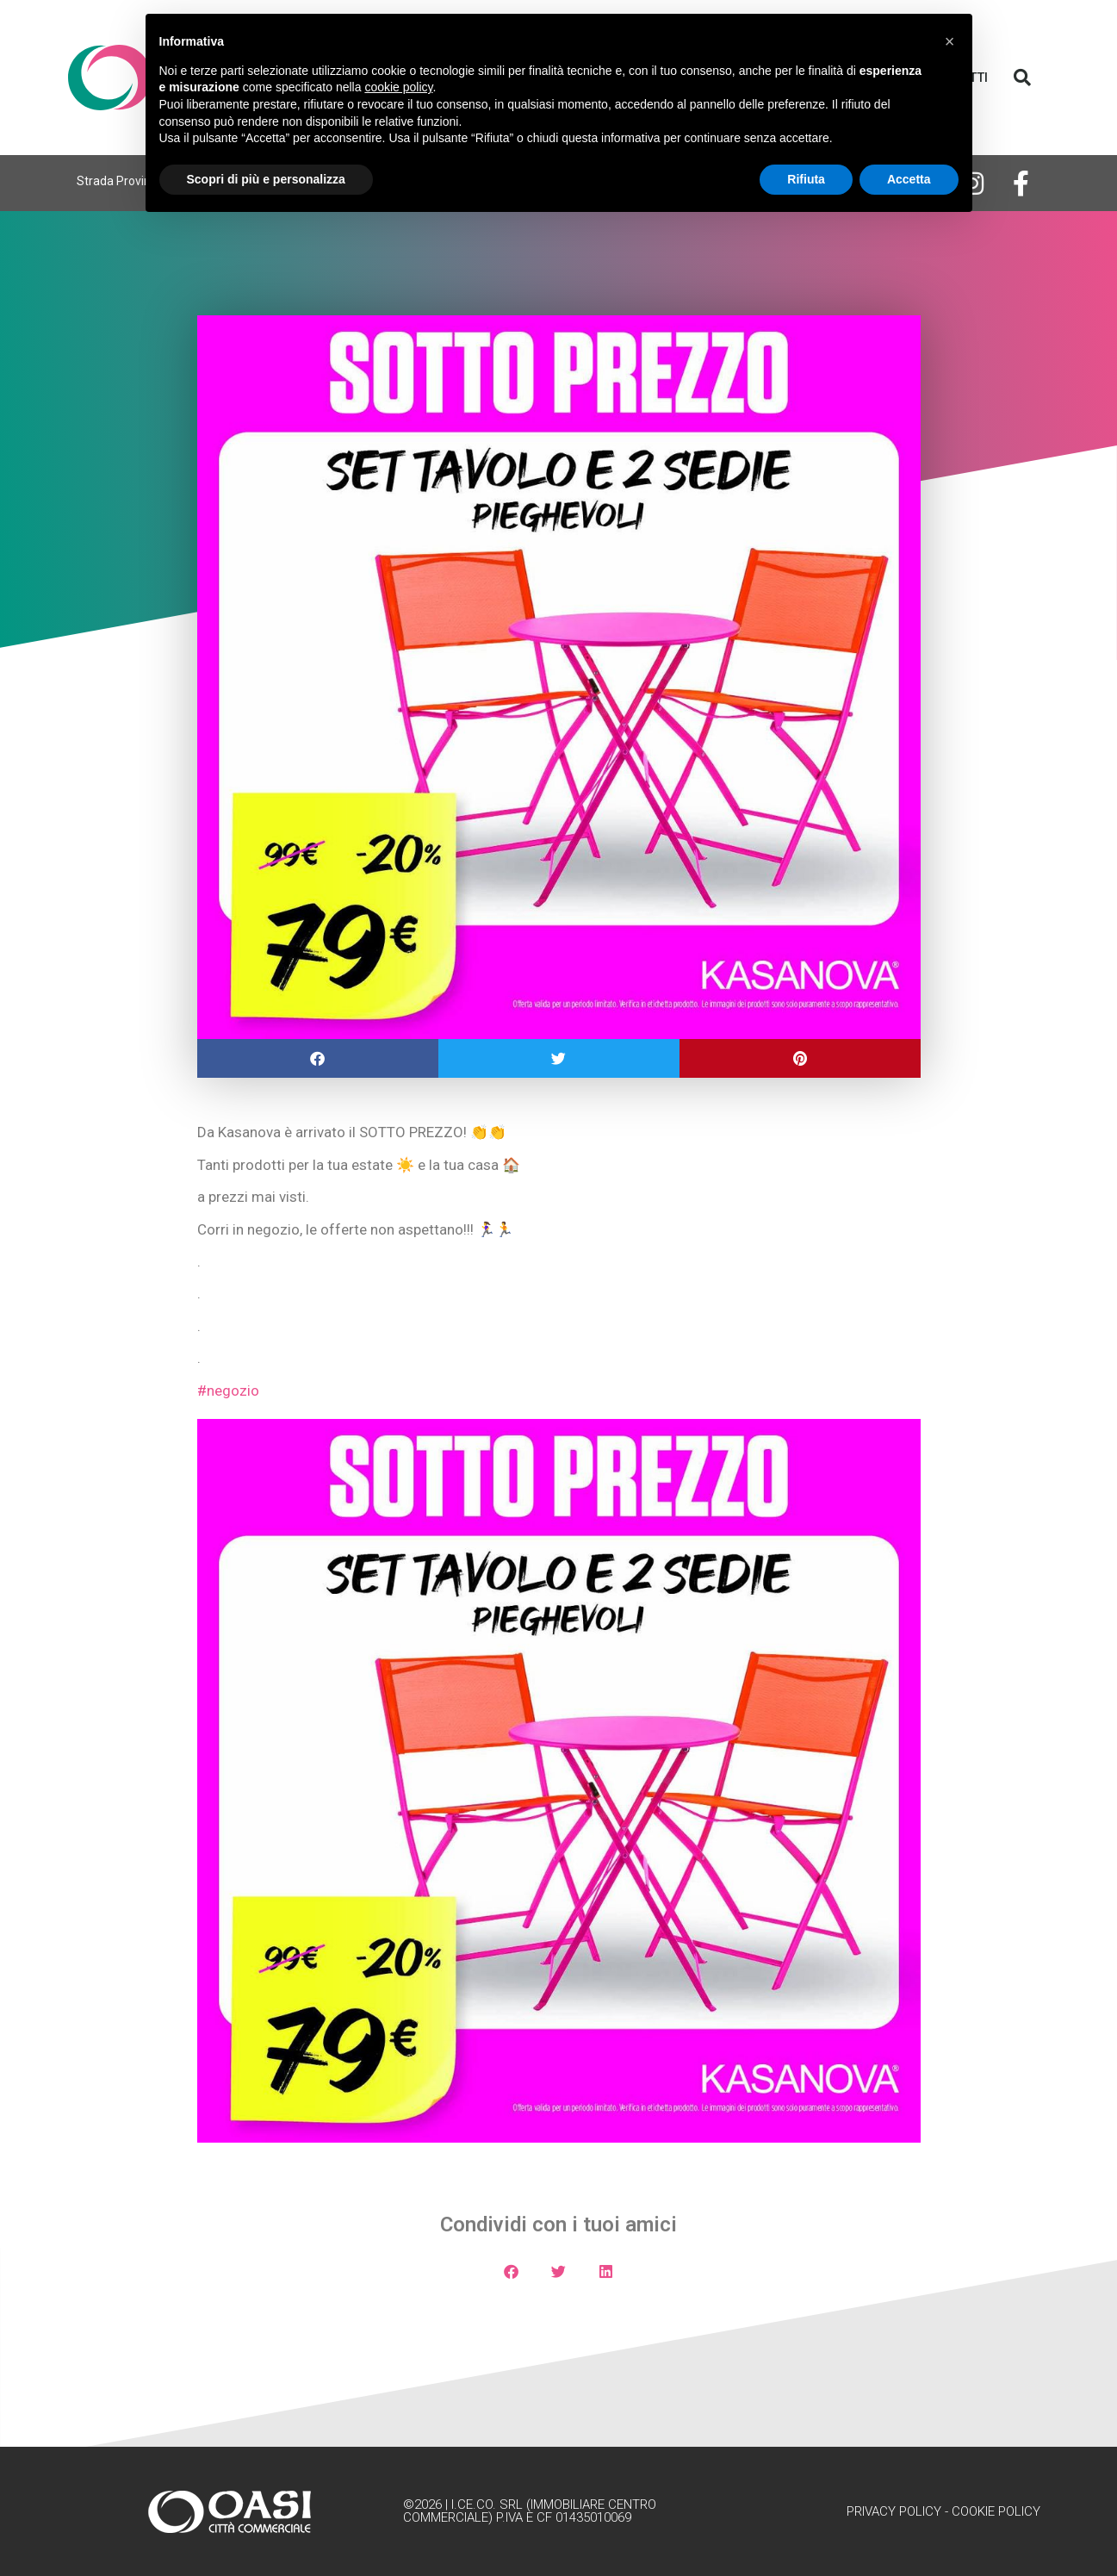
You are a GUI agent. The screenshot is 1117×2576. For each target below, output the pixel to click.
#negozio (228, 1390)
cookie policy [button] (398, 87)
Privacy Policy (894, 2511)
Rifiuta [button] (806, 179)
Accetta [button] (909, 179)
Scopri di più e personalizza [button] (266, 179)
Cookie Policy (996, 2511)
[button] (1022, 77)
